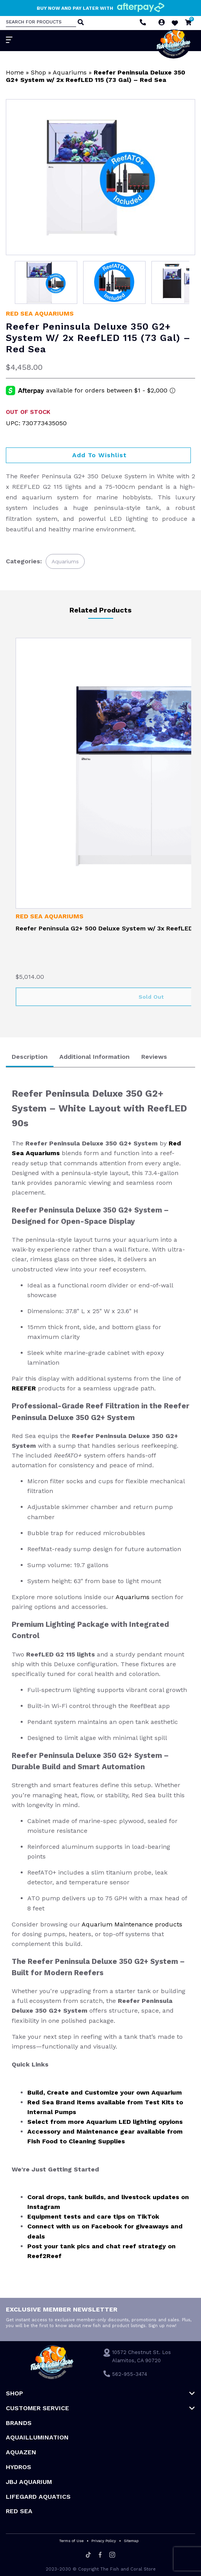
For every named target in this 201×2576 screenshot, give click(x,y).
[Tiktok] (88, 2555)
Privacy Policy (103, 2541)
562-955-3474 (129, 2374)
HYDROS (18, 2467)
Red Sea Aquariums (40, 313)
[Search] (80, 23)
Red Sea (19, 2511)
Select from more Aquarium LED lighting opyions (105, 2121)
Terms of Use (71, 2541)
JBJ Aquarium (29, 2481)
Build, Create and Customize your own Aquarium (104, 2092)
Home (15, 72)
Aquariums (70, 72)
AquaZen (21, 2452)
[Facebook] (100, 2555)
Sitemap (131, 2541)
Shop (38, 72)
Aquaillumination (37, 2437)
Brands (19, 2423)
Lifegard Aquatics (38, 2496)
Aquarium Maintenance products (132, 1924)
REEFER (25, 1388)
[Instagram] (112, 2555)
